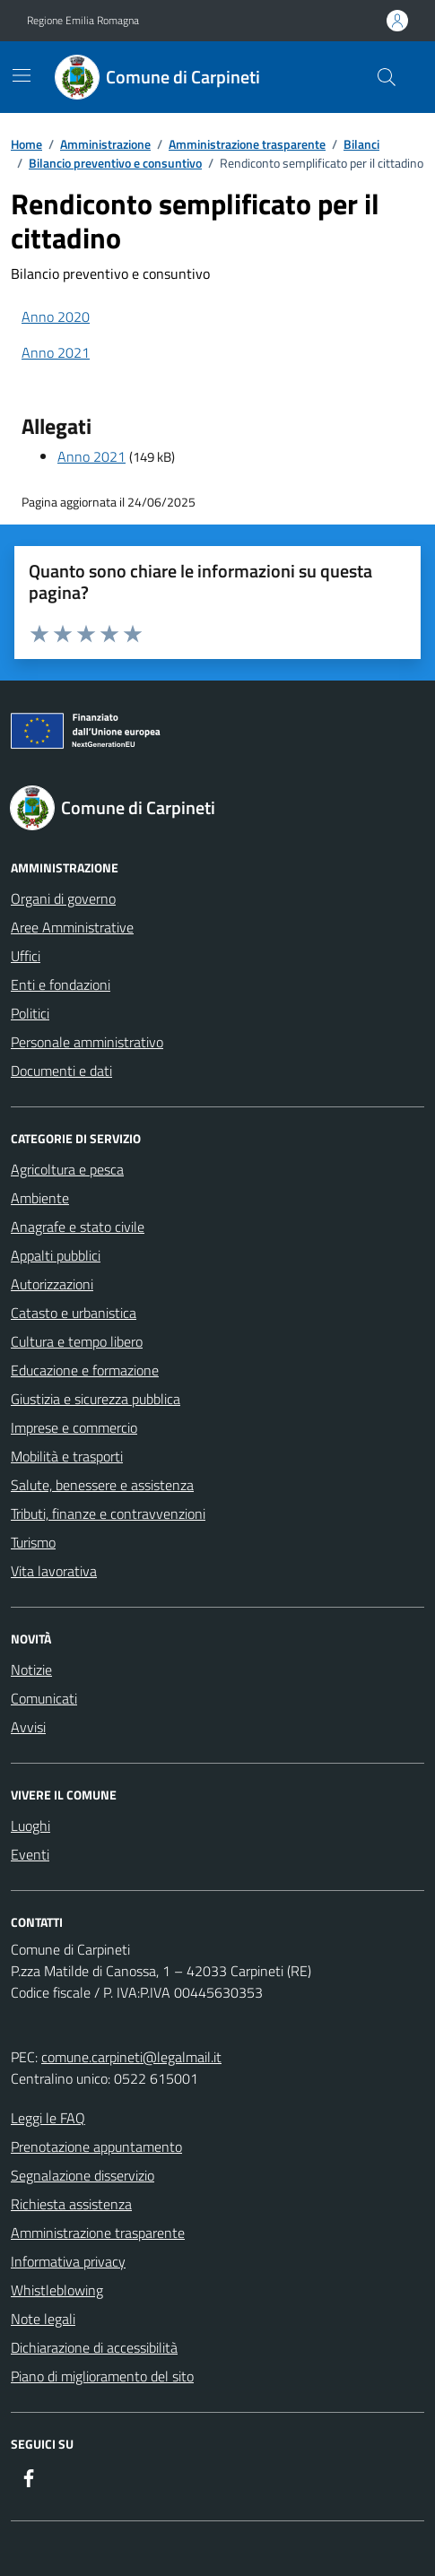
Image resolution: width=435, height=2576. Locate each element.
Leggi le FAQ (48, 2118)
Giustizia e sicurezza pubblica (95, 1398)
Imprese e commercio (74, 1427)
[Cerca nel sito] (386, 77)
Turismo (33, 1542)
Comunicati (44, 1698)
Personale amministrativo (87, 1042)
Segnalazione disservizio (82, 2175)
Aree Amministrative (72, 927)
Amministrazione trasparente (98, 2232)
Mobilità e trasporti (67, 1456)
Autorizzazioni (52, 1284)
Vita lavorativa (54, 1571)
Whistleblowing (57, 2290)
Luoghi (30, 1825)
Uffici (25, 956)
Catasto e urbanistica (73, 1312)
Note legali (43, 2318)
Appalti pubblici (55, 1255)
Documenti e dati (61, 1070)
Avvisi (28, 1727)
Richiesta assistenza (71, 2204)
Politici (30, 1013)
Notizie (31, 1669)
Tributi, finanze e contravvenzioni (108, 1513)
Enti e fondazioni (60, 984)
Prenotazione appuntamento (96, 2146)
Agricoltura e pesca (67, 1169)
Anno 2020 (56, 316)
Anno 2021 (56, 352)
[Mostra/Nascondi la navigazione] (21, 75)
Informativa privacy (68, 2261)
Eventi (30, 1854)
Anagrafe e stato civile (77, 1226)
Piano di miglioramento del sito (102, 2376)
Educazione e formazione (85, 1370)
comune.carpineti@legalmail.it (131, 2057)
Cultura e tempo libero (77, 1341)
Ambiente (40, 1198)
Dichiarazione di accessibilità (94, 2347)
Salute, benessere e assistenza (102, 1485)
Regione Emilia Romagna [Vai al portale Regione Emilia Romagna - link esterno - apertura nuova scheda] (83, 21)
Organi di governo (63, 898)
